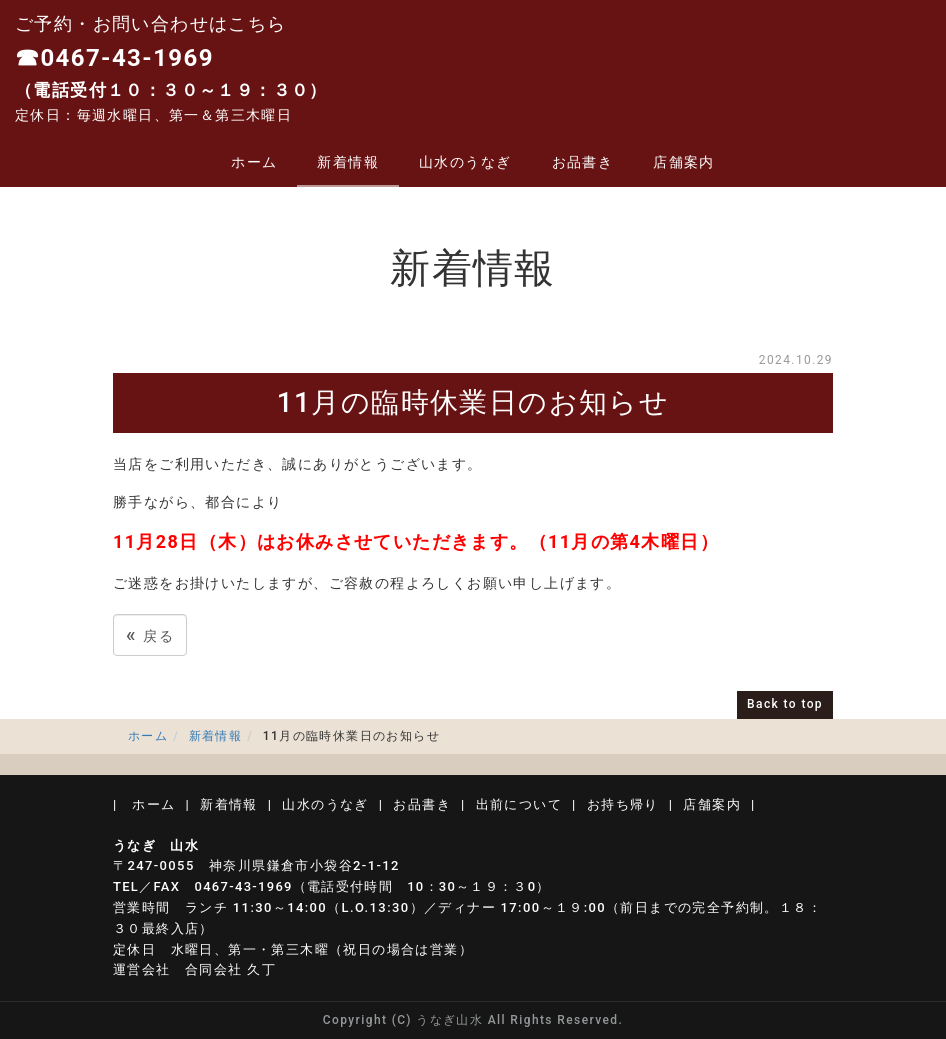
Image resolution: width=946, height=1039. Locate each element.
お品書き (583, 162)
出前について (519, 804)
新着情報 (348, 162)
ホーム (254, 162)
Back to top (785, 704)
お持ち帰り (623, 804)
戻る (150, 634)
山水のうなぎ (465, 162)
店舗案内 (684, 162)
